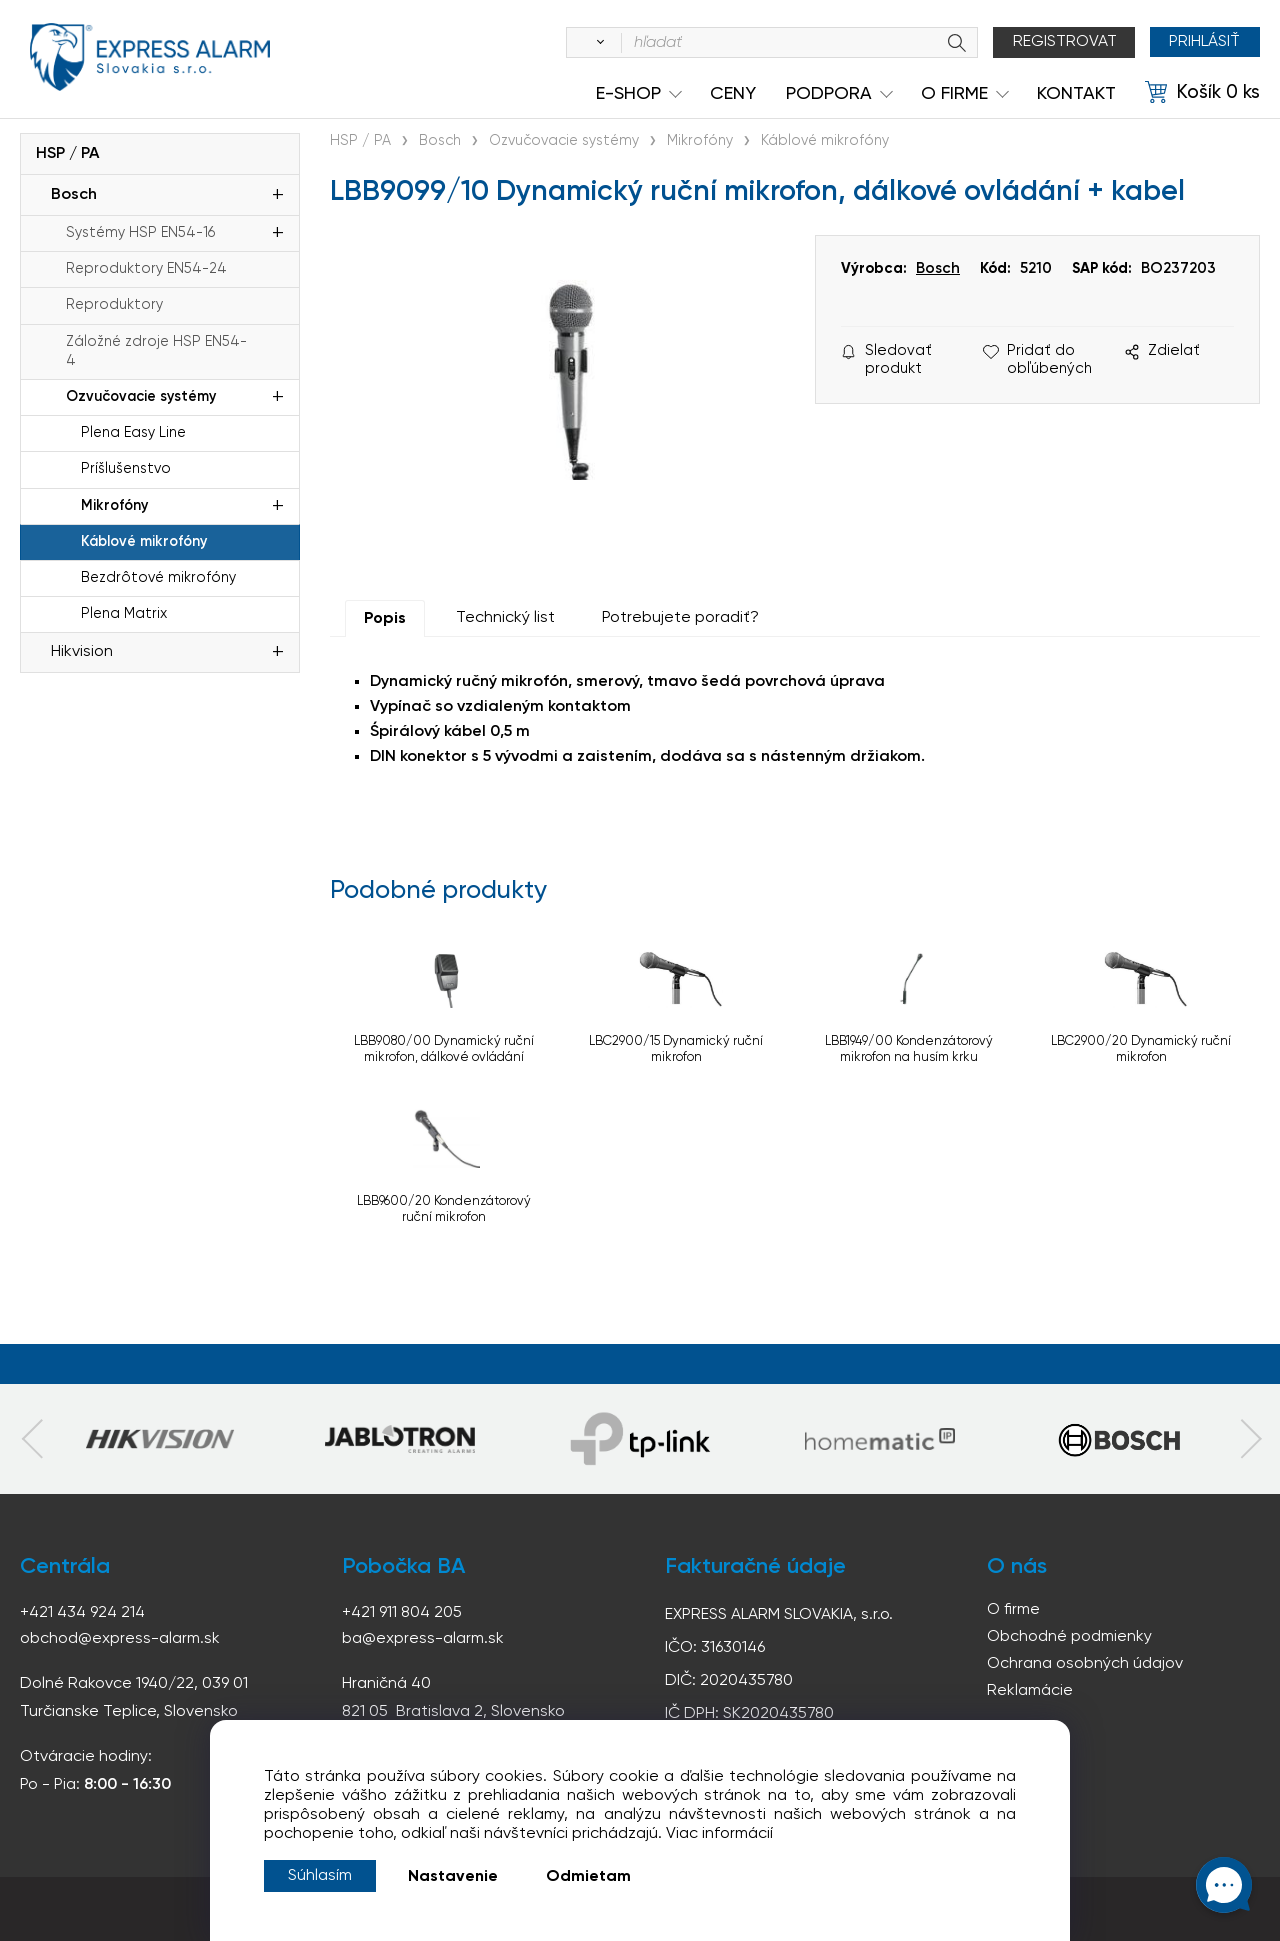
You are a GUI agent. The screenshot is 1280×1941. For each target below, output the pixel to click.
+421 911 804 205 (402, 1613)
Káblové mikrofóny (144, 542)
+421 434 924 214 (82, 1613)
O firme (1013, 1610)
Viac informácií (719, 1834)
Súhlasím (320, 1876)
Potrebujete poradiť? (680, 618)
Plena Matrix (124, 614)
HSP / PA (67, 154)
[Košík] (1202, 93)
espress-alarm (150, 58)
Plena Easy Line (133, 433)
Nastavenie (453, 1877)
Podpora (829, 94)
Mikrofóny (114, 506)
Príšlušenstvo (126, 469)
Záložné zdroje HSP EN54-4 (156, 351)
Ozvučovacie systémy (141, 397)
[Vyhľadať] (596, 43)
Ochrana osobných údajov (1085, 1664)
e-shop (628, 94)
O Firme (954, 94)
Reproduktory (114, 305)
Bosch (74, 195)
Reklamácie (1030, 1691)
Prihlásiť (1204, 42)
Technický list (505, 618)
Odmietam (588, 1877)
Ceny (733, 94)
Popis (385, 619)
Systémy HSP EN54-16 (140, 233)
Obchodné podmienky (1069, 1637)
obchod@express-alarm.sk (120, 1639)
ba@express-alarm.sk (423, 1639)
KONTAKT (1076, 94)
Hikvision (82, 652)
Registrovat (1064, 42)
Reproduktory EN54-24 (146, 269)
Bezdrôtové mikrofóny (158, 578)
